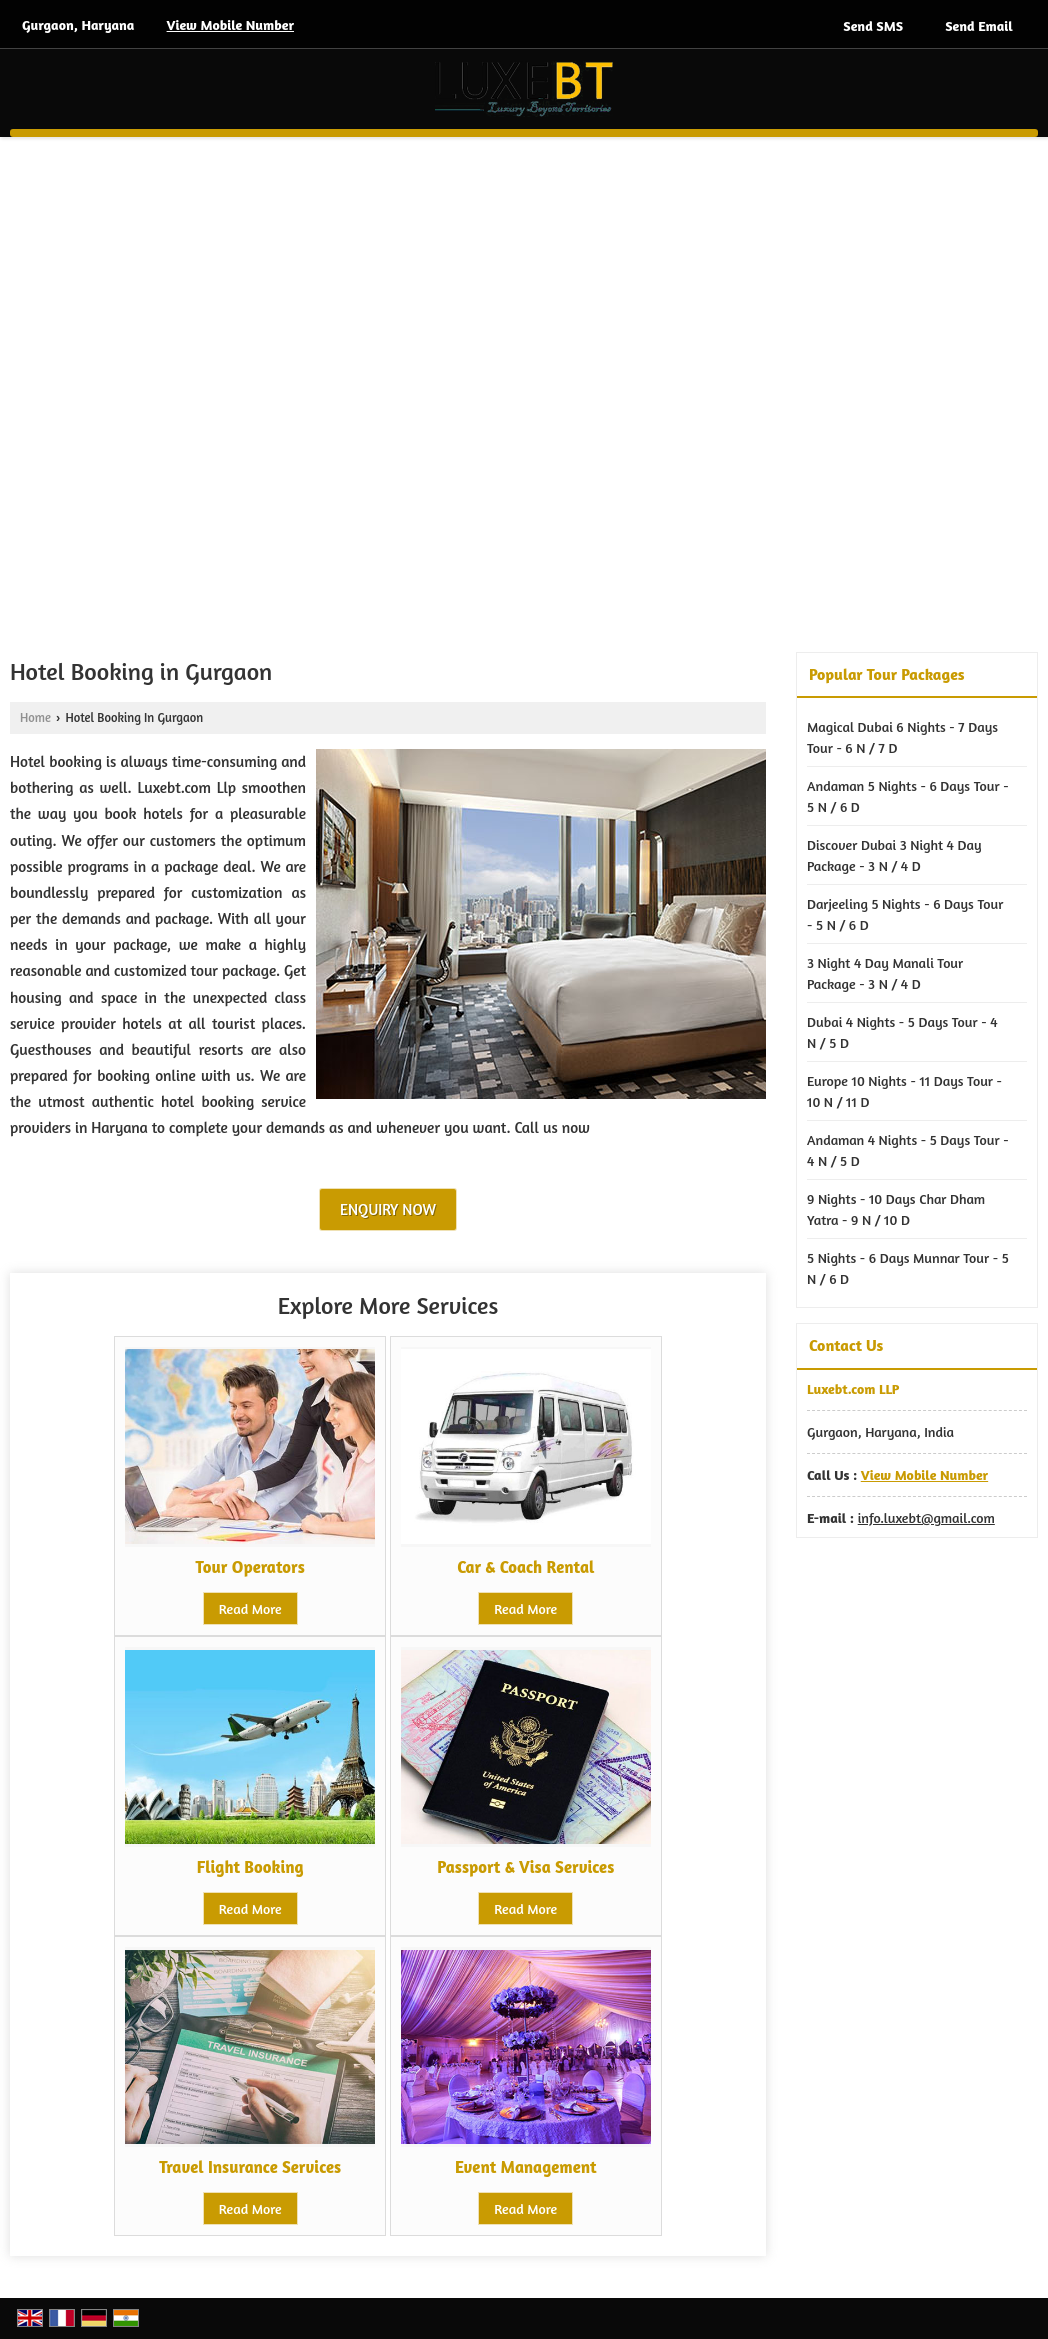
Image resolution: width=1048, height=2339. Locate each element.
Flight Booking (250, 1867)
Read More (250, 1608)
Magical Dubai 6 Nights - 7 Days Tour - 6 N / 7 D (902, 737)
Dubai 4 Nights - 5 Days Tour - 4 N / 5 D (902, 1032)
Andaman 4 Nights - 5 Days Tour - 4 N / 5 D (908, 1150)
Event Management (526, 2167)
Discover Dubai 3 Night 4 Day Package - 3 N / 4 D (894, 855)
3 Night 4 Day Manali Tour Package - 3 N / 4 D (885, 973)
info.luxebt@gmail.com (926, 1517)
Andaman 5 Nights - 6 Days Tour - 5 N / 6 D (908, 796)
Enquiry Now (388, 1209)
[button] (230, 24)
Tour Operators (250, 1567)
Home (35, 717)
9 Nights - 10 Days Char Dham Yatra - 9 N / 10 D (896, 1209)
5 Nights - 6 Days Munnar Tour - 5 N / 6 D (908, 1268)
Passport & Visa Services (525, 1867)
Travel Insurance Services (250, 2167)
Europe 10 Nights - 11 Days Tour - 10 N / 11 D (904, 1091)
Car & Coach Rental (525, 1567)
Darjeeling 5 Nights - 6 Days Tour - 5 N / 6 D (905, 914)
